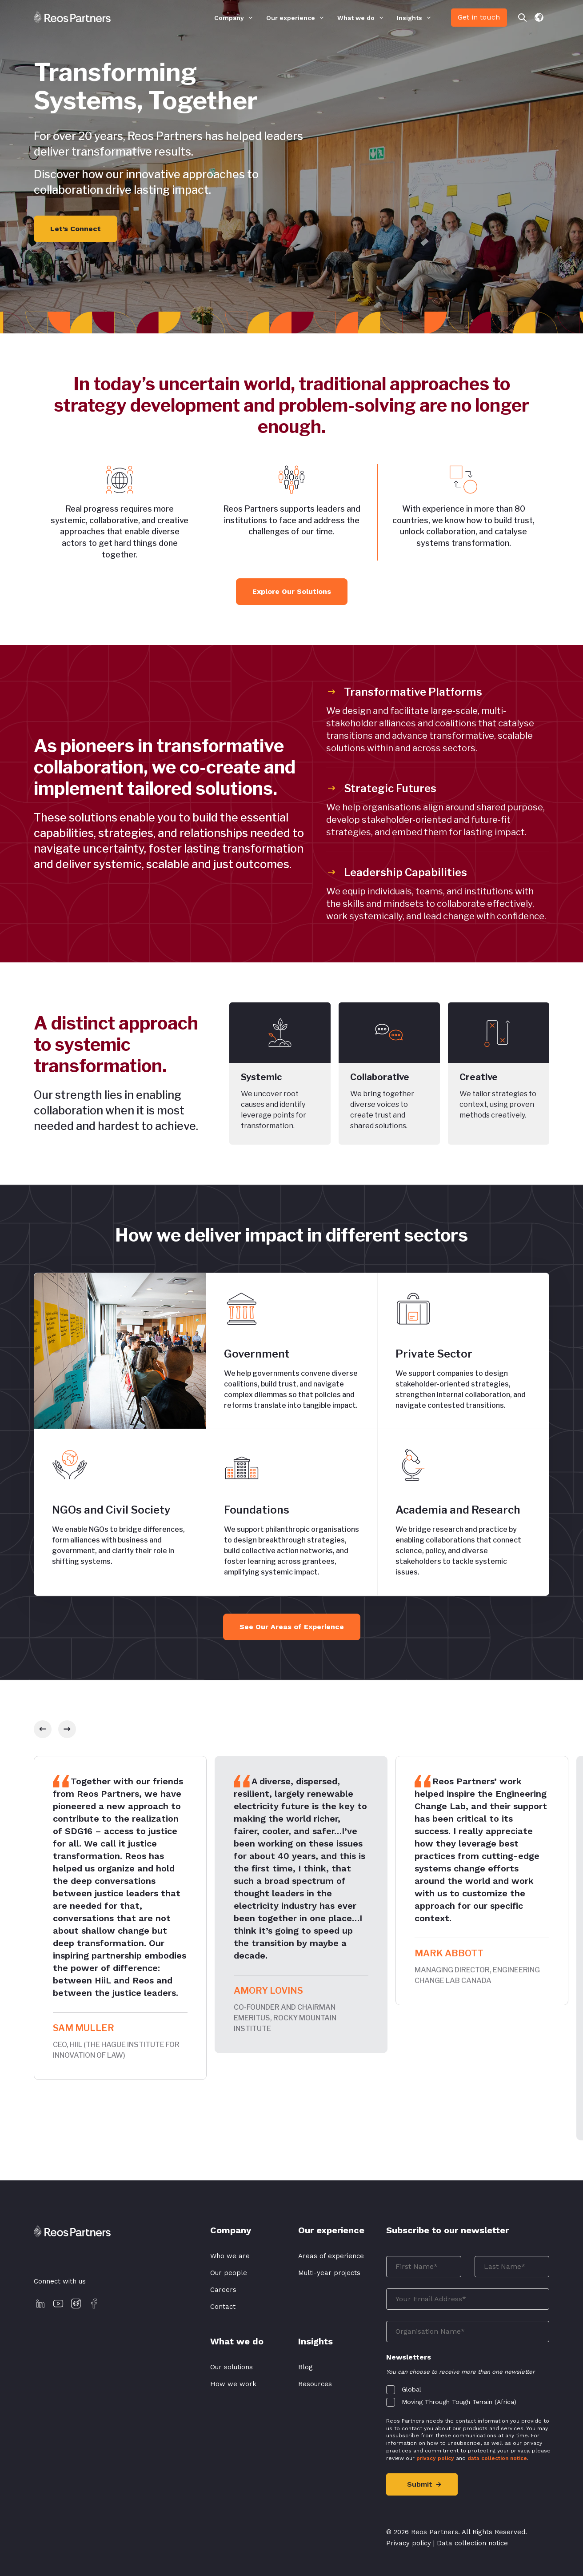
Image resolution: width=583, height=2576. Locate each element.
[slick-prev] (43, 1729)
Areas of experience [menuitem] (331, 2256)
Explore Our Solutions (291, 591)
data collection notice (497, 2458)
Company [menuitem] (229, 18)
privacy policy (435, 2458)
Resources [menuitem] (315, 2384)
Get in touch (479, 17)
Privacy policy (408, 2543)
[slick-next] (67, 1729)
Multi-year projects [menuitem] (329, 2273)
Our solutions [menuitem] (231, 2367)
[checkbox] (468, 2393)
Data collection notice (472, 2543)
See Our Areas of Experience (292, 1627)
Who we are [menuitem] (230, 2256)
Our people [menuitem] (228, 2273)
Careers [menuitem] (223, 2290)
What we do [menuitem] (356, 18)
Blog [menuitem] (305, 2367)
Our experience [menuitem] (290, 18)
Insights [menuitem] (409, 18)
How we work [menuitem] (233, 2384)
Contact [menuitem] (223, 2307)
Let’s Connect (75, 228)
